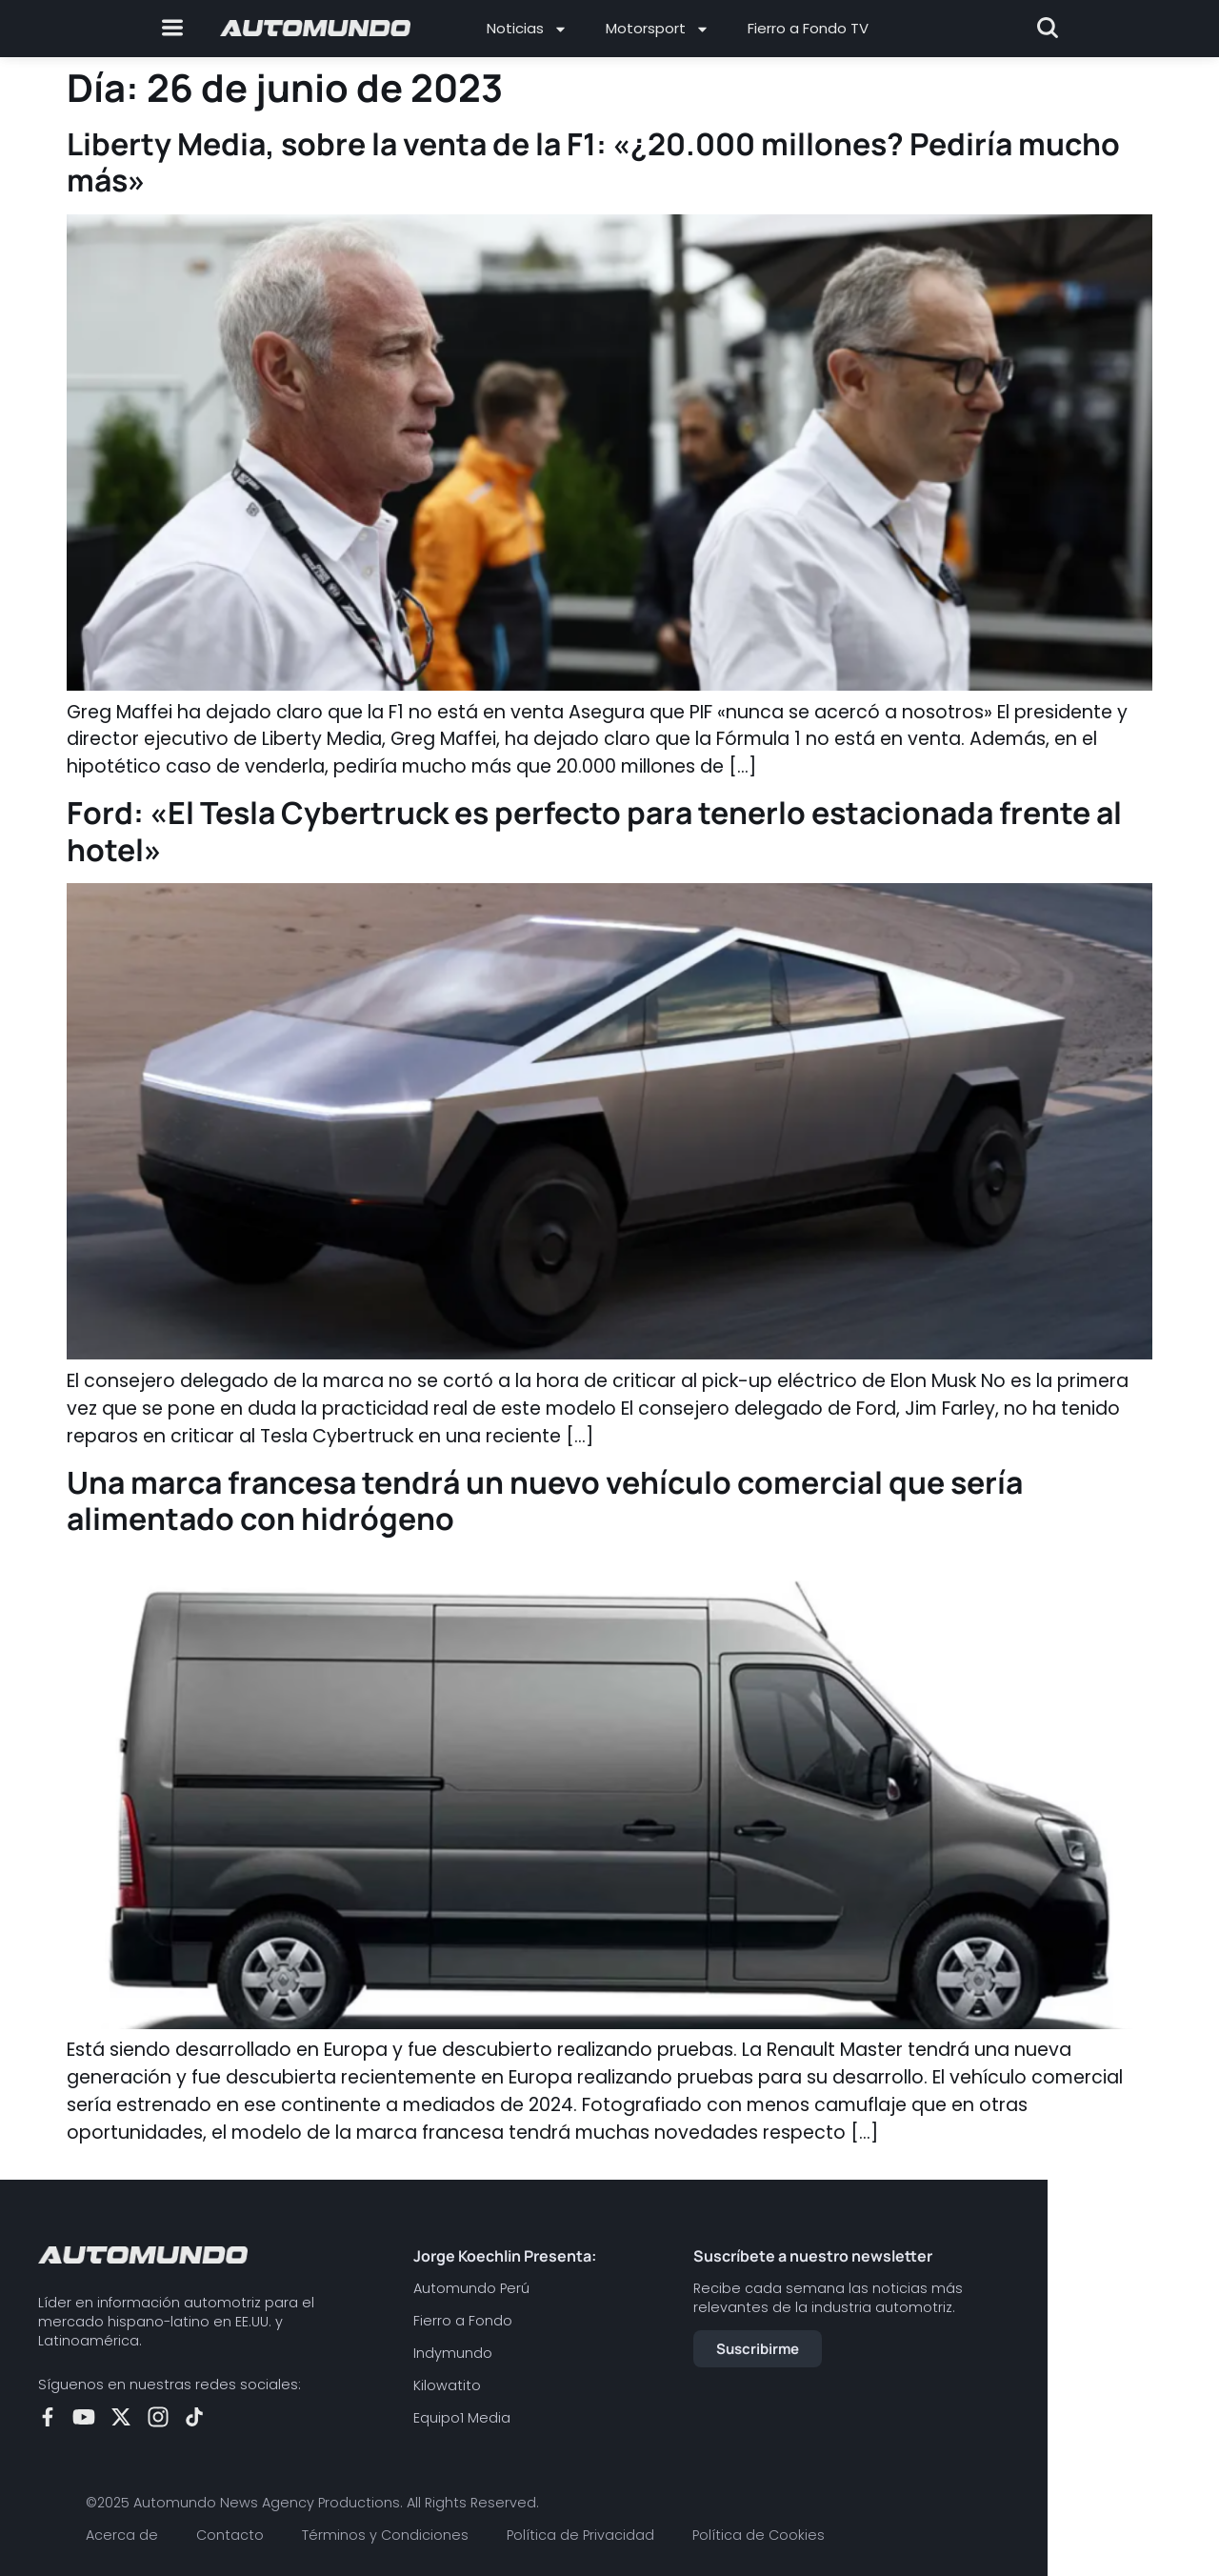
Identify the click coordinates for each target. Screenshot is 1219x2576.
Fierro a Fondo (462, 2320)
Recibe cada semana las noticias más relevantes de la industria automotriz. (828, 2298)
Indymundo (452, 2353)
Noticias (527, 29)
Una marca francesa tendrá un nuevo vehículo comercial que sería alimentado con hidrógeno (545, 1500)
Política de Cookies (758, 2535)
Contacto (230, 2535)
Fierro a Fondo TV (808, 28)
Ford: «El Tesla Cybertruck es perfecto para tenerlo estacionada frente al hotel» (594, 831)
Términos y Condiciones (385, 2535)
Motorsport (657, 29)
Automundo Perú (471, 2288)
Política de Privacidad (580, 2535)
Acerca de (122, 2535)
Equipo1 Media (461, 2417)
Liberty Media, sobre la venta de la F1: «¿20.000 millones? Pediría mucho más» (593, 162)
